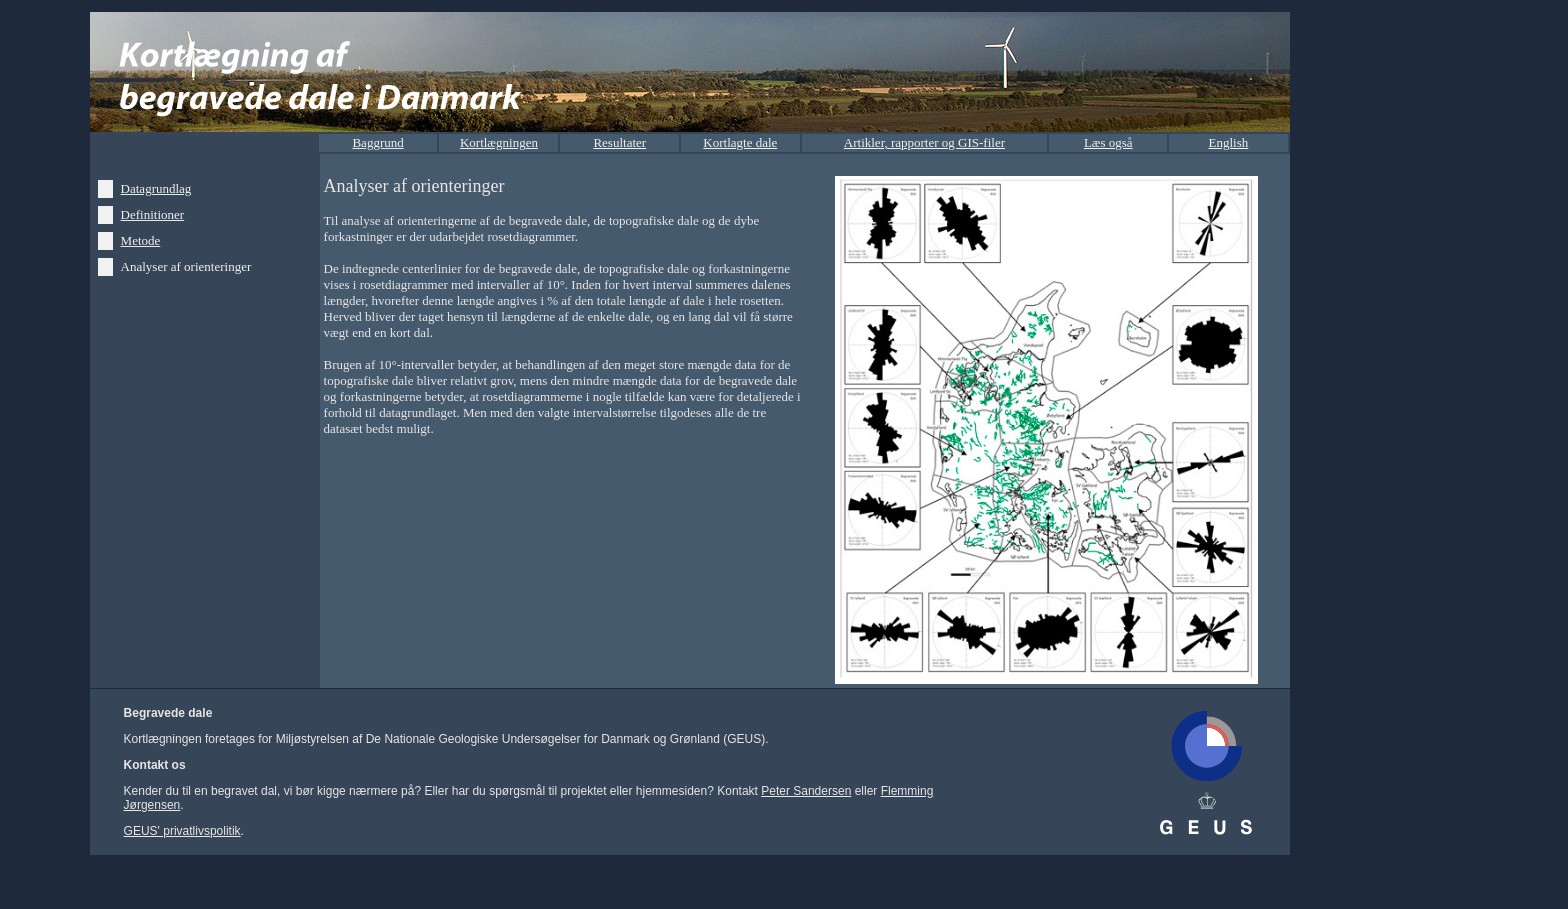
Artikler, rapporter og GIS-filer (924, 142)
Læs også (1108, 142)
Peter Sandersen (806, 791)
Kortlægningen (499, 142)
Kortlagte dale (740, 142)
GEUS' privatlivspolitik (182, 831)
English (1229, 142)
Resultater (619, 142)
